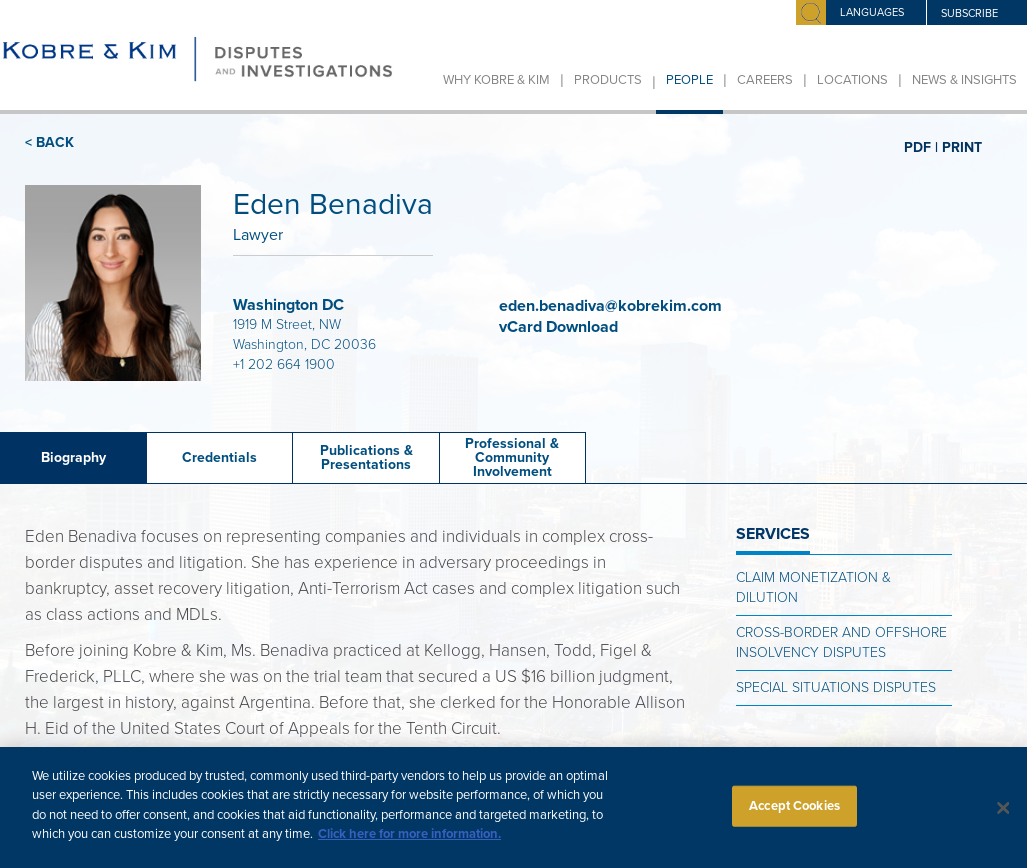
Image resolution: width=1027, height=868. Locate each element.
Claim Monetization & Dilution (813, 587)
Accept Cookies (794, 816)
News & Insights (964, 80)
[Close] (1003, 818)
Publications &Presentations (366, 457)
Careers (765, 80)
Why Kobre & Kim (496, 80)
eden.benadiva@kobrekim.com (610, 306)
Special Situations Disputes (836, 687)
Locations (852, 80)
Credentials (219, 457)
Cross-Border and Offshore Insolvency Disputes (841, 642)
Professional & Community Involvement (512, 457)
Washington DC (288, 305)
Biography (73, 457)
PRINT (962, 147)
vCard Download (560, 327)
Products (608, 80)
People (689, 80)
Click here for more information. (409, 845)
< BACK (49, 142)
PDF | (921, 147)
